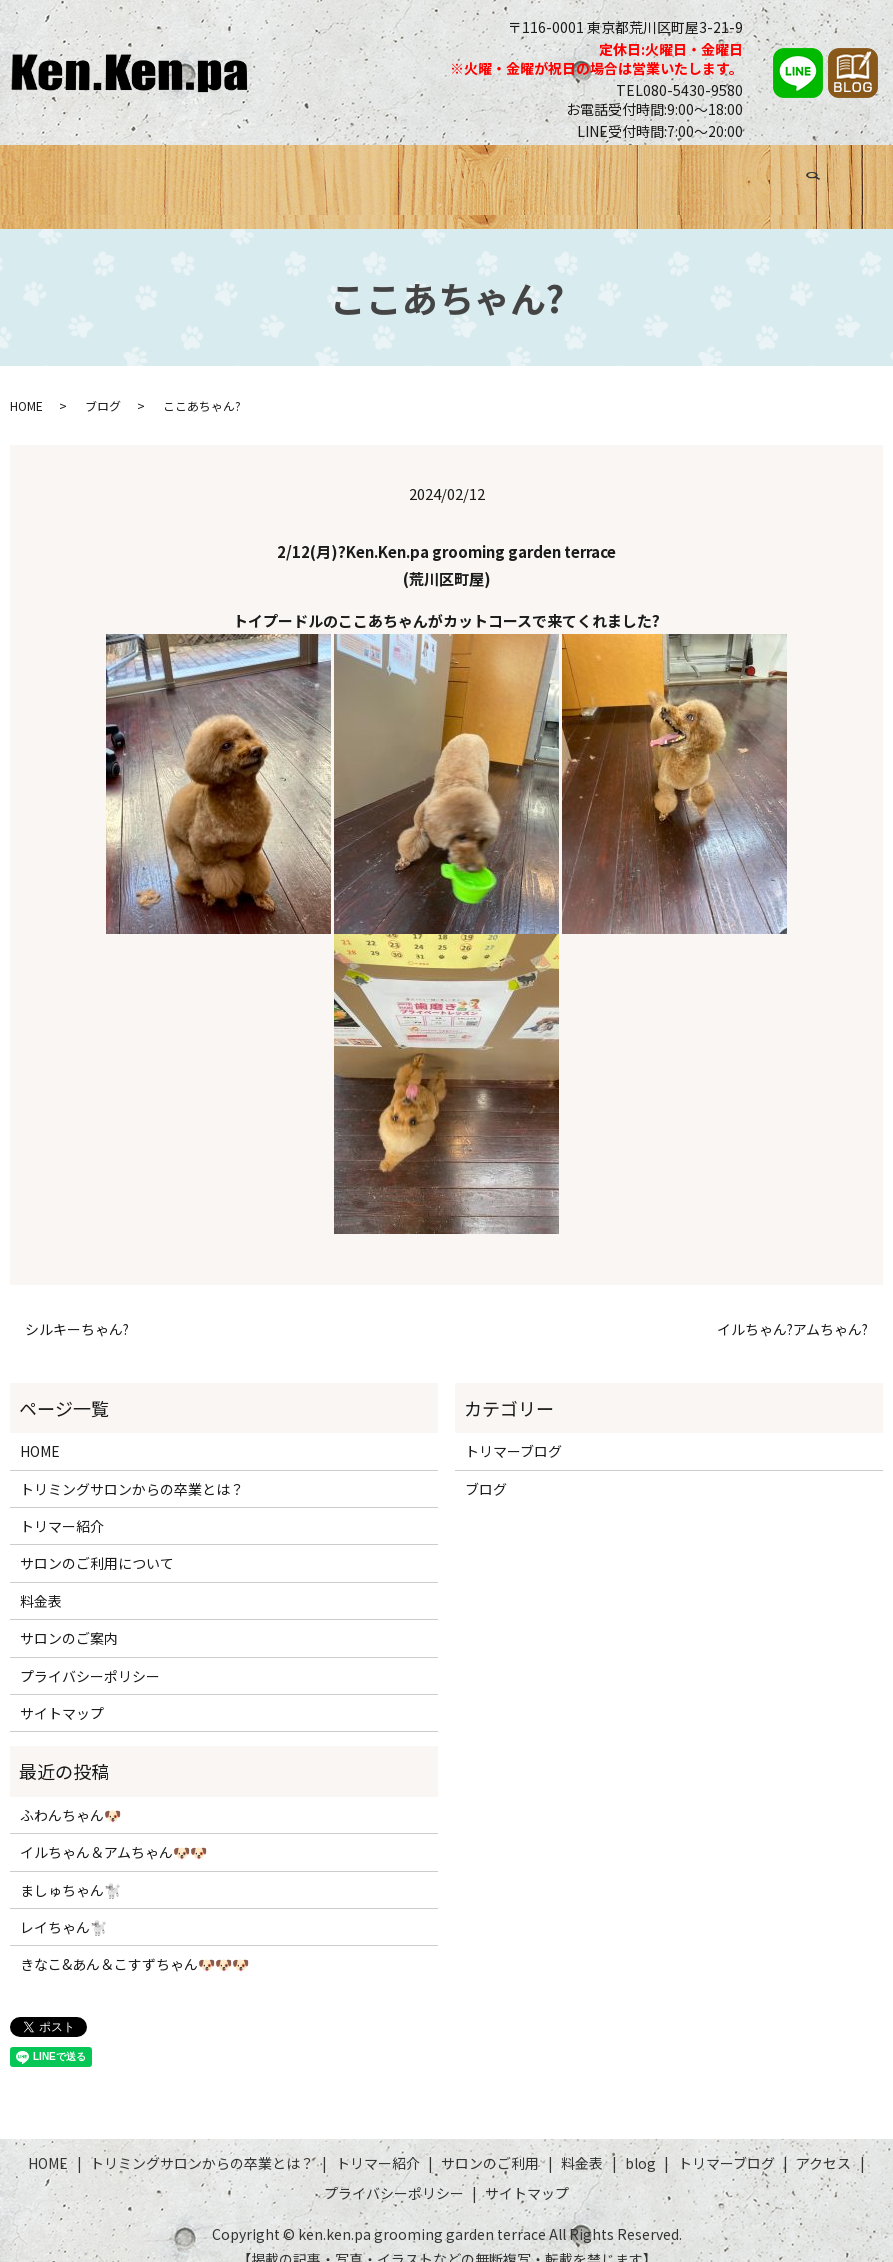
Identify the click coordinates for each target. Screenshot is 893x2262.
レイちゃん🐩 (63, 1903)
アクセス (779, 173)
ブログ (617, 173)
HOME (77, 173)
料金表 (569, 173)
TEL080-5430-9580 (679, 90)
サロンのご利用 (491, 173)
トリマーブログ (695, 173)
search (840, 170)
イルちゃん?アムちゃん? (792, 1305)
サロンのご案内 (69, 1614)
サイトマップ (62, 1689)
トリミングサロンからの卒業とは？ (223, 173)
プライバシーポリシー (90, 1652)
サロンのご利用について (97, 1539)
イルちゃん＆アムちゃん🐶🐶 (113, 1828)
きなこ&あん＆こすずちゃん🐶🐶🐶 (134, 1940)
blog (640, 2139)
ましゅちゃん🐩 (70, 1866)
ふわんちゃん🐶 (70, 1791)
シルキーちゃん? (77, 1305)
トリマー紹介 (391, 173)
